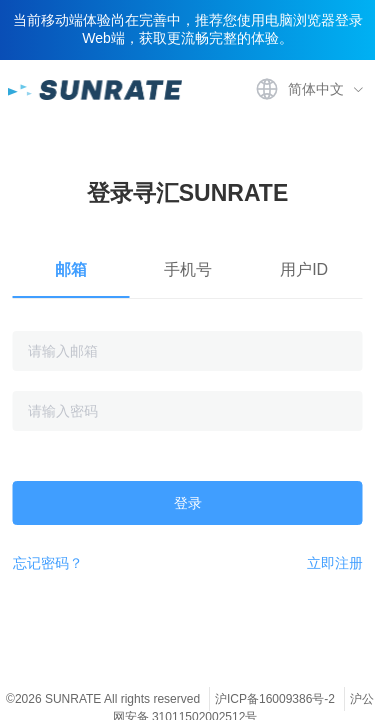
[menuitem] (307, 90)
